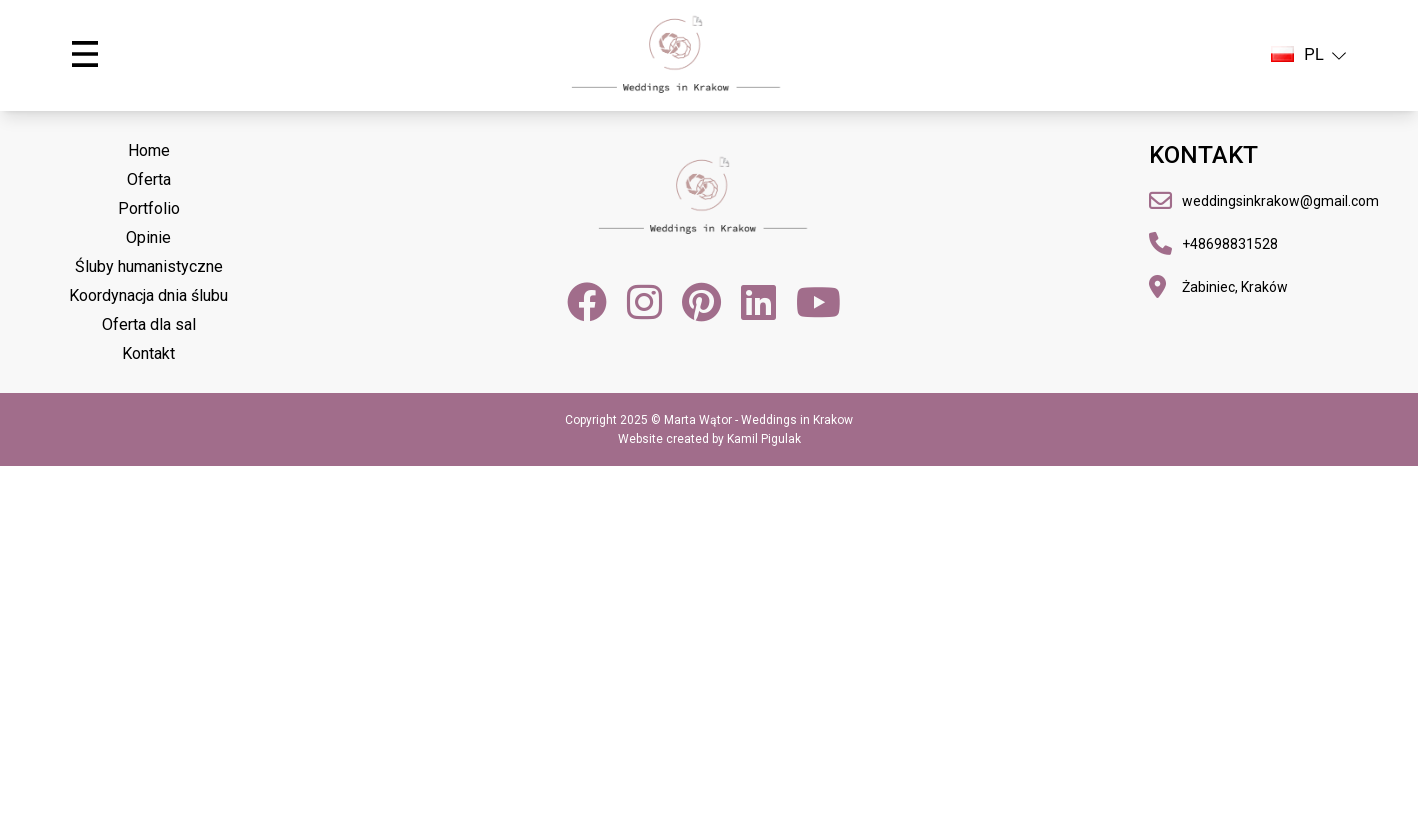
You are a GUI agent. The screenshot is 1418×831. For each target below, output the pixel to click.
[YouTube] (818, 302)
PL (1308, 55)
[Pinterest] (701, 302)
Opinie (148, 237)
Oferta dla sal (149, 324)
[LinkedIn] (758, 302)
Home (149, 150)
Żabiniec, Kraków (1235, 287)
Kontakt (148, 353)
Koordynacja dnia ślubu (148, 295)
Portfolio (149, 208)
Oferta (149, 179)
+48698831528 (1230, 244)
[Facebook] (587, 302)
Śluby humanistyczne (149, 266)
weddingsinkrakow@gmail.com (1280, 201)
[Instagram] (644, 302)
